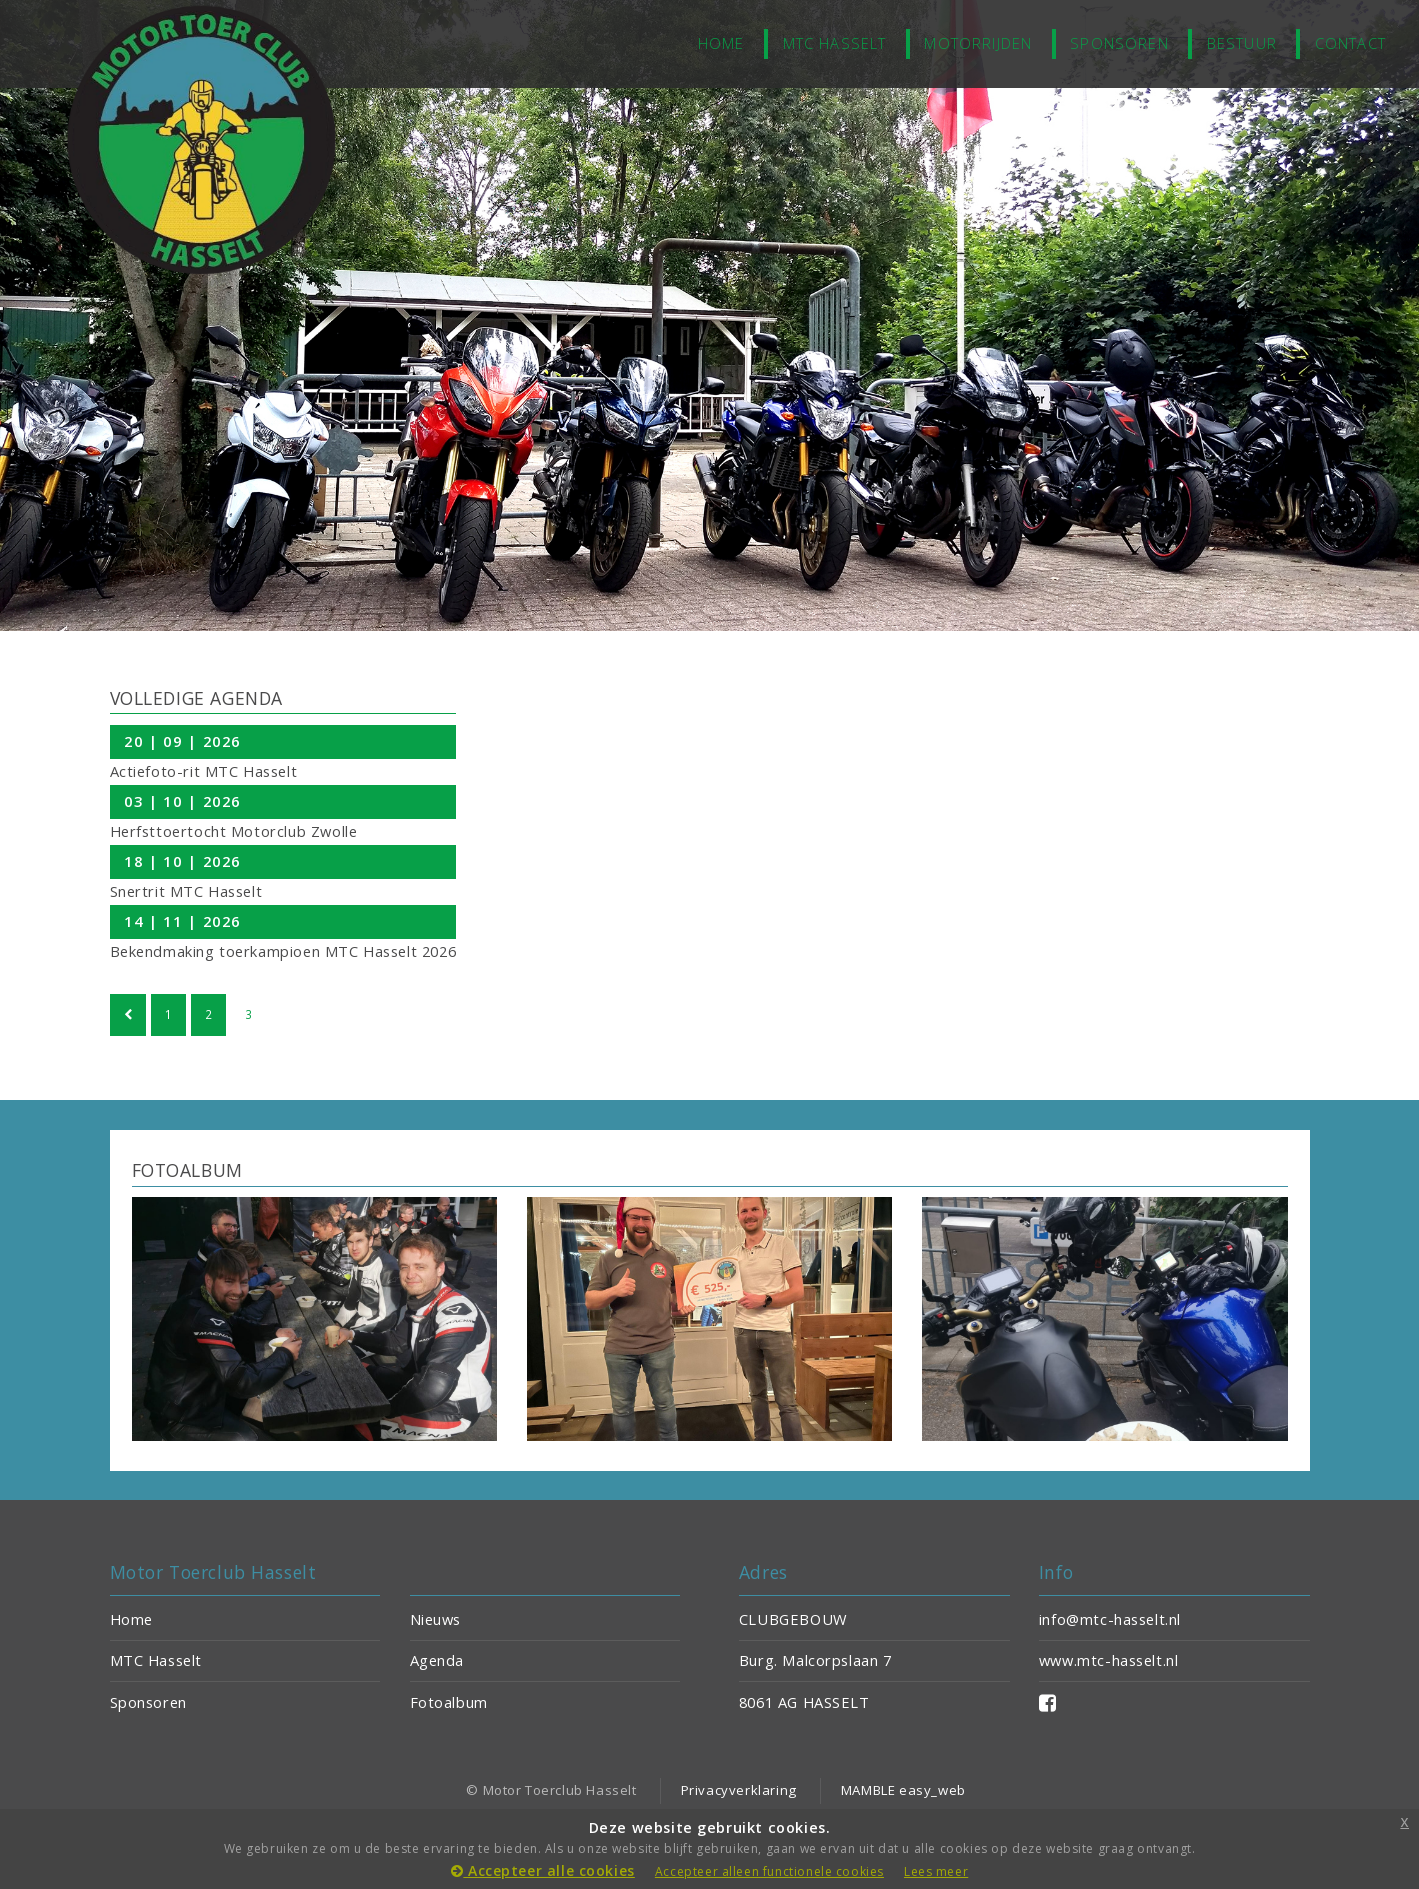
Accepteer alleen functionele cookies (769, 1871)
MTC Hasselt (835, 43)
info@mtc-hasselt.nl (1110, 1619)
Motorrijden (978, 43)
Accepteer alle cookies (543, 1870)
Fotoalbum (449, 1702)
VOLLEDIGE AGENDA (196, 698)
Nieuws (436, 1619)
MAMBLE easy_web (903, 1790)
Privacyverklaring (739, 1790)
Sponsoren (1119, 43)
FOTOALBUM (187, 1170)
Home (131, 1619)
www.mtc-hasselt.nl (1109, 1660)
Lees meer (936, 1871)
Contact (1350, 43)
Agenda (437, 1660)
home (721, 43)
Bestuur (1242, 43)
